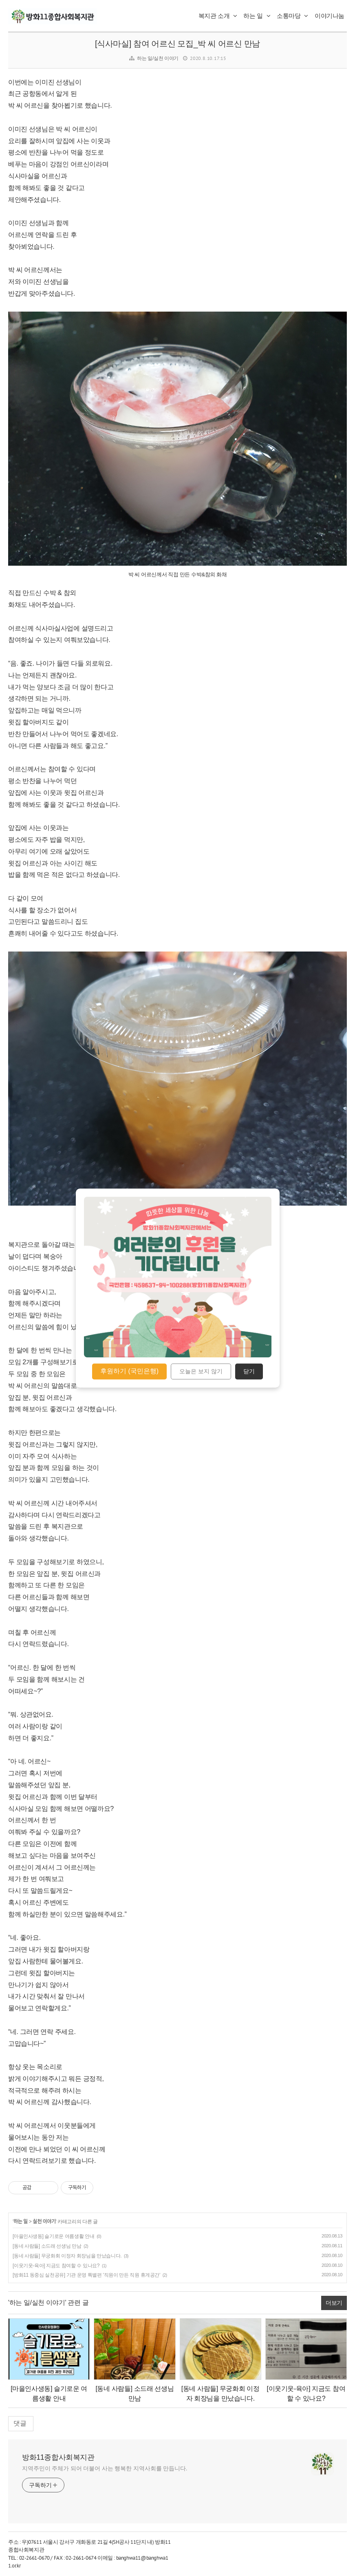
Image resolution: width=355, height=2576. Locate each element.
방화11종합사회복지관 (58, 2457)
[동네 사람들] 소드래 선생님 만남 (47, 2246)
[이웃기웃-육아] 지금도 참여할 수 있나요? (56, 2265)
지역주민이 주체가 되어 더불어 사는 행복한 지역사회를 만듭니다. (104, 2468)
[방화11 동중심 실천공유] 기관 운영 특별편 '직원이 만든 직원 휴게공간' (86, 2275)
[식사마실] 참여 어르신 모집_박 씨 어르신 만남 (177, 43)
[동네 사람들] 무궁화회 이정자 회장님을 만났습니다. (67, 2256)
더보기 (334, 2302)
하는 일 (256, 15)
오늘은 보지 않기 (201, 1371)
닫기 (249, 1371)
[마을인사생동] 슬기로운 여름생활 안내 (53, 2236)
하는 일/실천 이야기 (158, 58)
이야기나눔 (329, 15)
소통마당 (292, 15)
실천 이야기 (44, 2221)
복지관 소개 (217, 15)
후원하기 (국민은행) (129, 1371)
